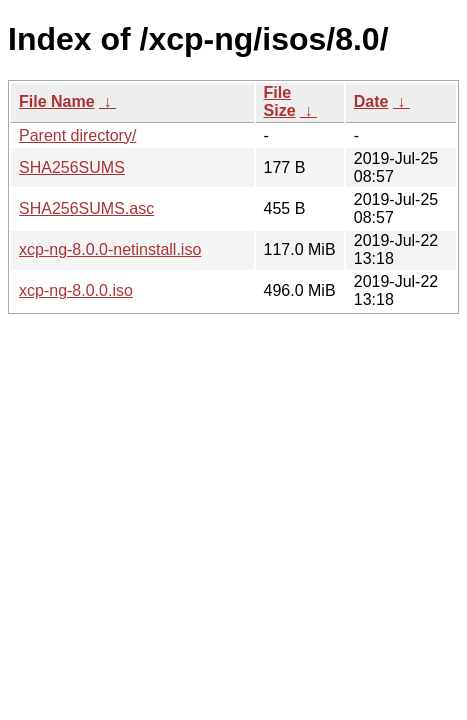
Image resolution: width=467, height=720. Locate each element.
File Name (57, 101)
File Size (280, 101)
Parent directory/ (77, 135)
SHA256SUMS (72, 167)
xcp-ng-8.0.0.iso (76, 290)
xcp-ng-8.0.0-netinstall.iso (110, 249)
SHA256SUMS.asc (86, 208)
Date (371, 101)
